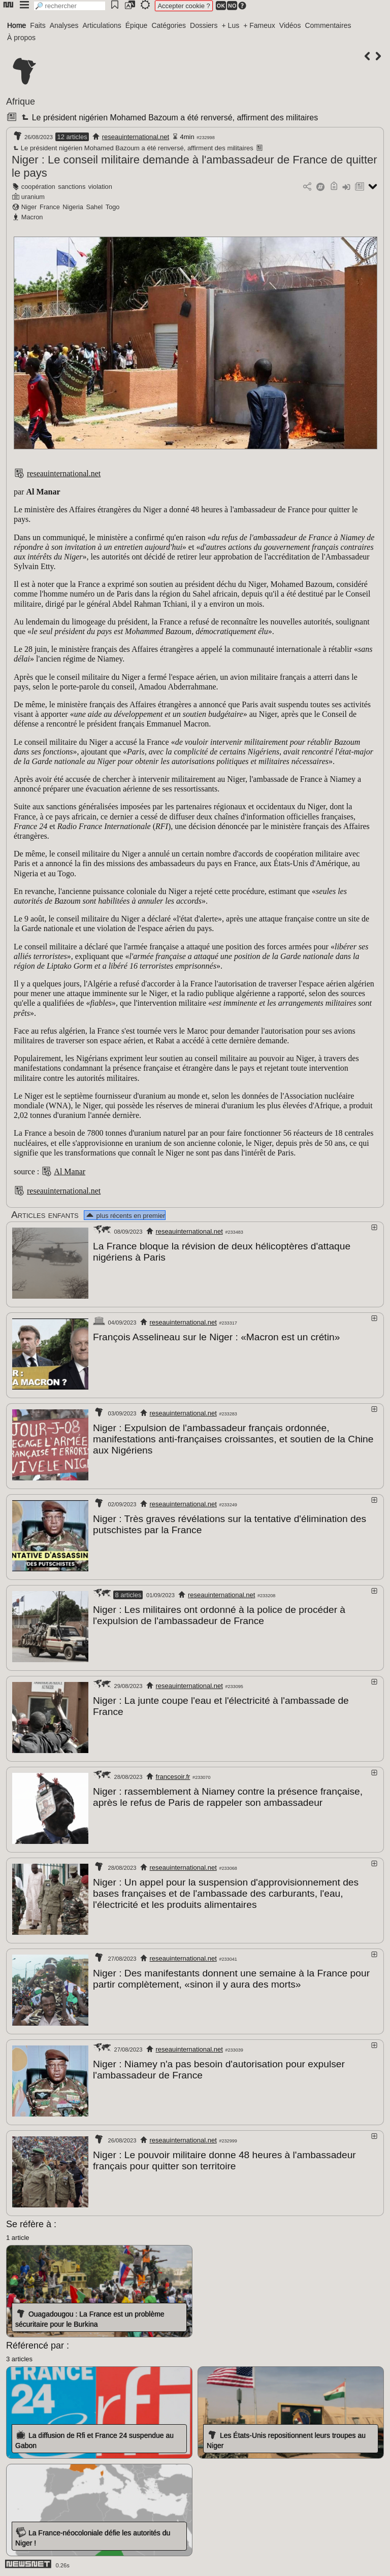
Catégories (168, 25)
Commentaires (328, 25)
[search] (70, 6)
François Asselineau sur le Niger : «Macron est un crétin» (216, 1337)
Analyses (64, 25)
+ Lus (231, 25)
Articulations (102, 25)
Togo (113, 207)
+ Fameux (259, 25)
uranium (33, 197)
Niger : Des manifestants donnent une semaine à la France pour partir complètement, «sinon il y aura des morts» (231, 1979)
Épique (136, 25)
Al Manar (69, 1171)
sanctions (71, 186)
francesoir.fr (173, 1776)
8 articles (128, 1595)
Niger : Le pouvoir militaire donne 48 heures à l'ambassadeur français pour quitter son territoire (224, 2160)
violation (100, 186)
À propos (21, 38)
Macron (32, 217)
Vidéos (290, 25)
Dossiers (203, 25)
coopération (38, 186)
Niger (29, 207)
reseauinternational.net (135, 137)
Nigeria (72, 207)
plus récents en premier (125, 1215)
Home (16, 25)
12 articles (72, 137)
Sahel (94, 207)
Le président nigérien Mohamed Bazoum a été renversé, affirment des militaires (168, 117)
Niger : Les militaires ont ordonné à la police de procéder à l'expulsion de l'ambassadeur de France (219, 1615)
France (50, 207)
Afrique (20, 101)
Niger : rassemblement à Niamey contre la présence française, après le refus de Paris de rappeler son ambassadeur (228, 1797)
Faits (37, 25)
